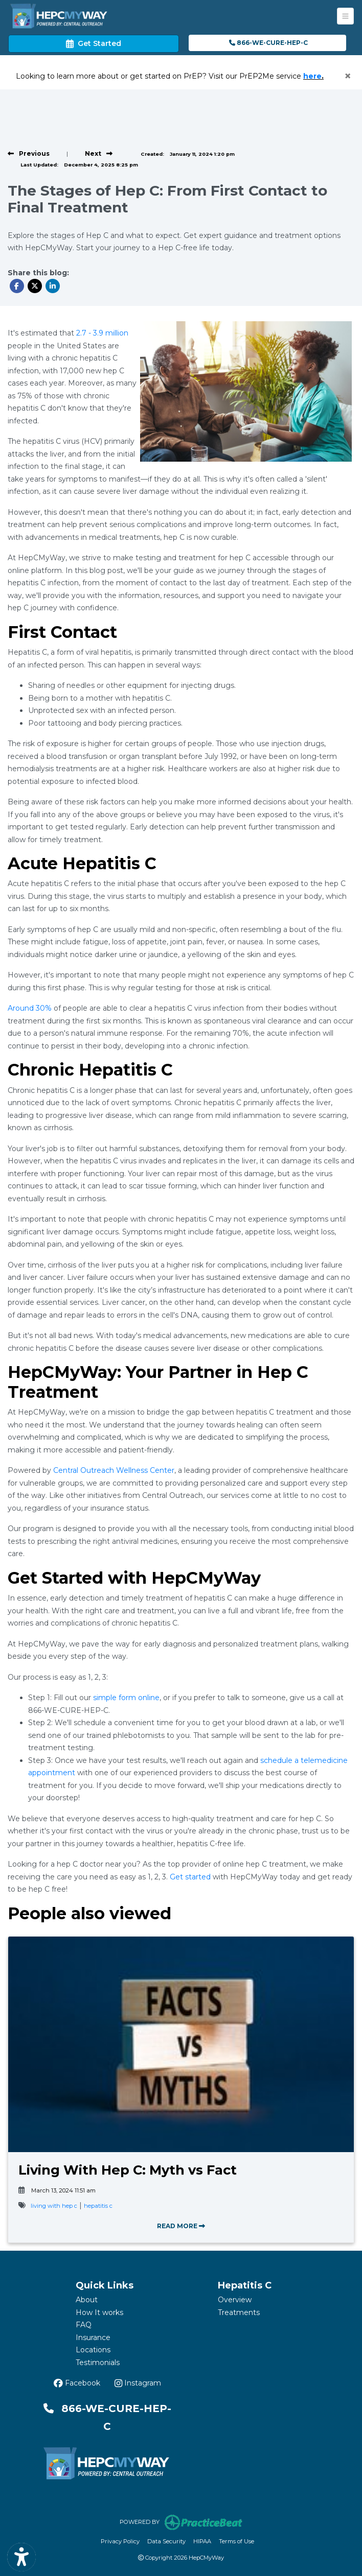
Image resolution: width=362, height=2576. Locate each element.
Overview (235, 2299)
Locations (93, 2349)
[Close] (347, 76)
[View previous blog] (29, 153)
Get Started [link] (93, 43)
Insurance (93, 2337)
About (87, 2299)
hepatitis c (98, 2205)
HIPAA (202, 2541)
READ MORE (181, 2226)
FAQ (84, 2324)
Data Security (166, 2541)
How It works (99, 2312)
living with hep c (54, 2205)
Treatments (239, 2312)
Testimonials (98, 2362)
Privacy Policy (120, 2541)
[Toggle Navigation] (345, 16)
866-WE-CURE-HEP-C (268, 42)
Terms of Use (236, 2541)
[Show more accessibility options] (21, 2557)
